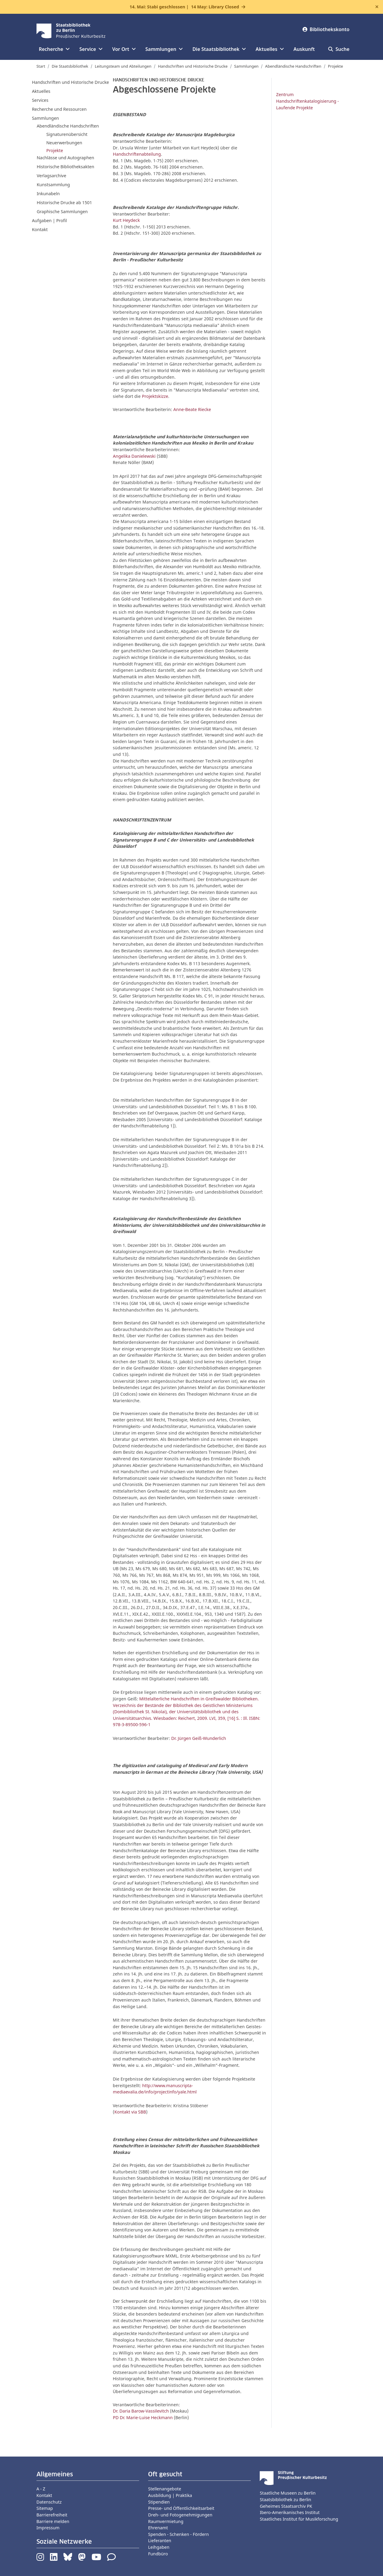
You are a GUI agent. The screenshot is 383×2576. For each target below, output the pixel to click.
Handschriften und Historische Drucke (193, 66)
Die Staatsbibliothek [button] (219, 49)
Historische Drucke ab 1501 (64, 202)
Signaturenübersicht (67, 134)
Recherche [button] (54, 49)
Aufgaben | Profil (49, 220)
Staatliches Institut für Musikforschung (299, 2519)
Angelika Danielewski (134, 456)
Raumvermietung (165, 2521)
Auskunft (304, 49)
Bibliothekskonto (326, 29)
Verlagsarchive (51, 175)
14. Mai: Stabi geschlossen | (184, 7)
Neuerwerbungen (64, 142)
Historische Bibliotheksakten (65, 166)
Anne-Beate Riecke (192, 409)
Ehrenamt (158, 2527)
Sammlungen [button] (164, 49)
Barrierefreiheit (52, 2515)
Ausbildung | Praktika (170, 2495)
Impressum (48, 2527)
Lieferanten (159, 2540)
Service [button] (91, 49)
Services (40, 100)
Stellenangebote (164, 2489)
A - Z (41, 2489)
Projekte (335, 66)
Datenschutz (49, 2502)
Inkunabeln (48, 193)
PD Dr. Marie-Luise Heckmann (143, 2417)
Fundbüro (158, 2554)
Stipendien (159, 2502)
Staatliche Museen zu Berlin (287, 2493)
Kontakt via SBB (130, 2112)
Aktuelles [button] (270, 49)
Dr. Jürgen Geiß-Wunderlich (198, 1738)
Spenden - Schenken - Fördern (178, 2534)
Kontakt (40, 229)
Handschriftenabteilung (137, 154)
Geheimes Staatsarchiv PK (286, 2506)
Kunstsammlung (53, 184)
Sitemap (45, 2508)
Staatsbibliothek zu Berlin (285, 2499)
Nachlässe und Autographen (65, 157)
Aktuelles (41, 91)
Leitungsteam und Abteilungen (123, 66)
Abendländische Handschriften (293, 66)
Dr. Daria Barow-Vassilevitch (141, 2411)
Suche (338, 49)
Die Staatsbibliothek (70, 66)
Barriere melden (53, 2521)
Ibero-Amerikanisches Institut (290, 2512)
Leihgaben (158, 2547)
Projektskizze (155, 396)
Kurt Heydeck (126, 220)
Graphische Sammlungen (62, 211)
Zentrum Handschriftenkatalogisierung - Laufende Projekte (307, 101)
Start (41, 66)
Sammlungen (246, 66)
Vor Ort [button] (124, 49)
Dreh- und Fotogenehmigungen (180, 2515)
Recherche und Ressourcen (59, 109)
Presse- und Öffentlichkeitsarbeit (181, 2508)
